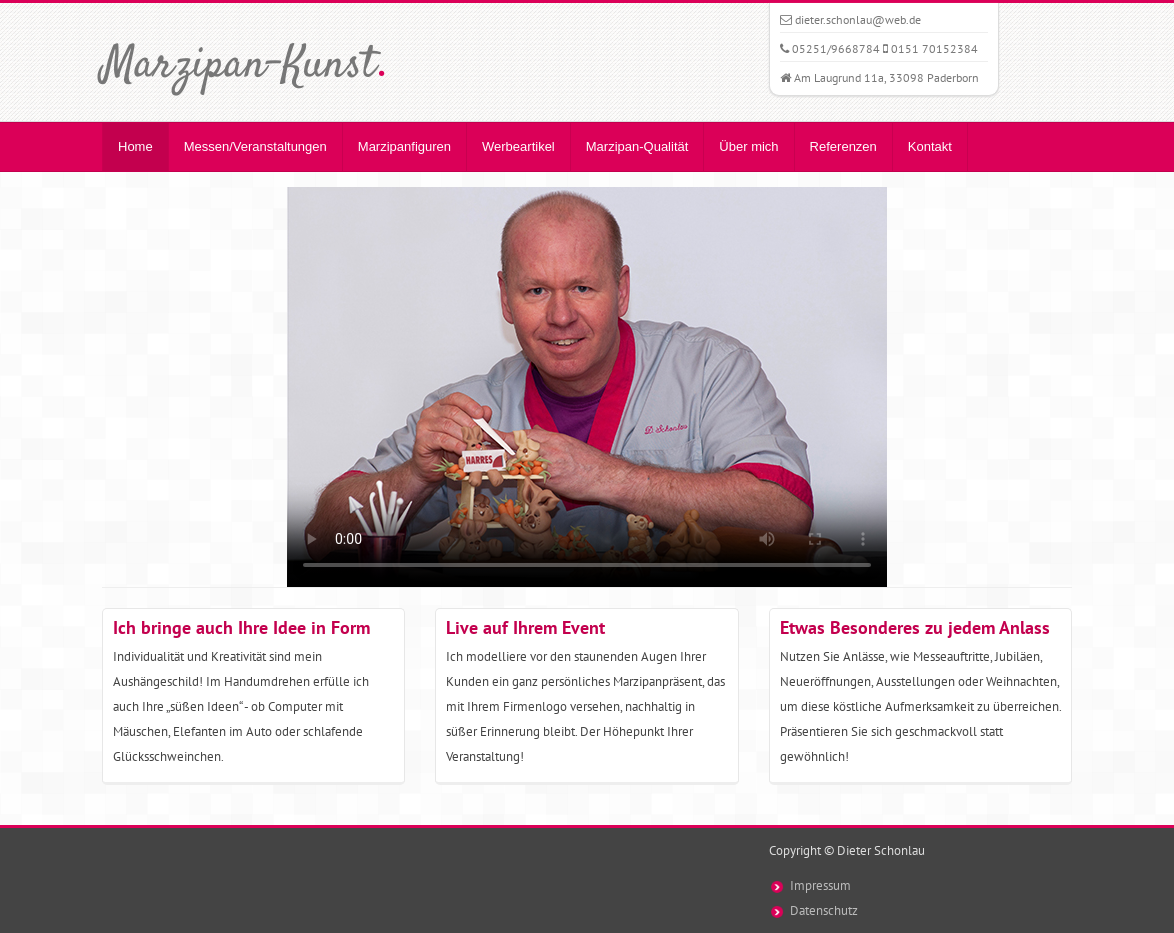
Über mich (748, 146)
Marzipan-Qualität (637, 146)
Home (135, 146)
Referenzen (843, 146)
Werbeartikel (518, 146)
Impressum (820, 885)
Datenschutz (824, 910)
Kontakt (930, 146)
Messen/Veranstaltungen (255, 146)
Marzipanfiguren (404, 146)
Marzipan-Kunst (244, 66)
